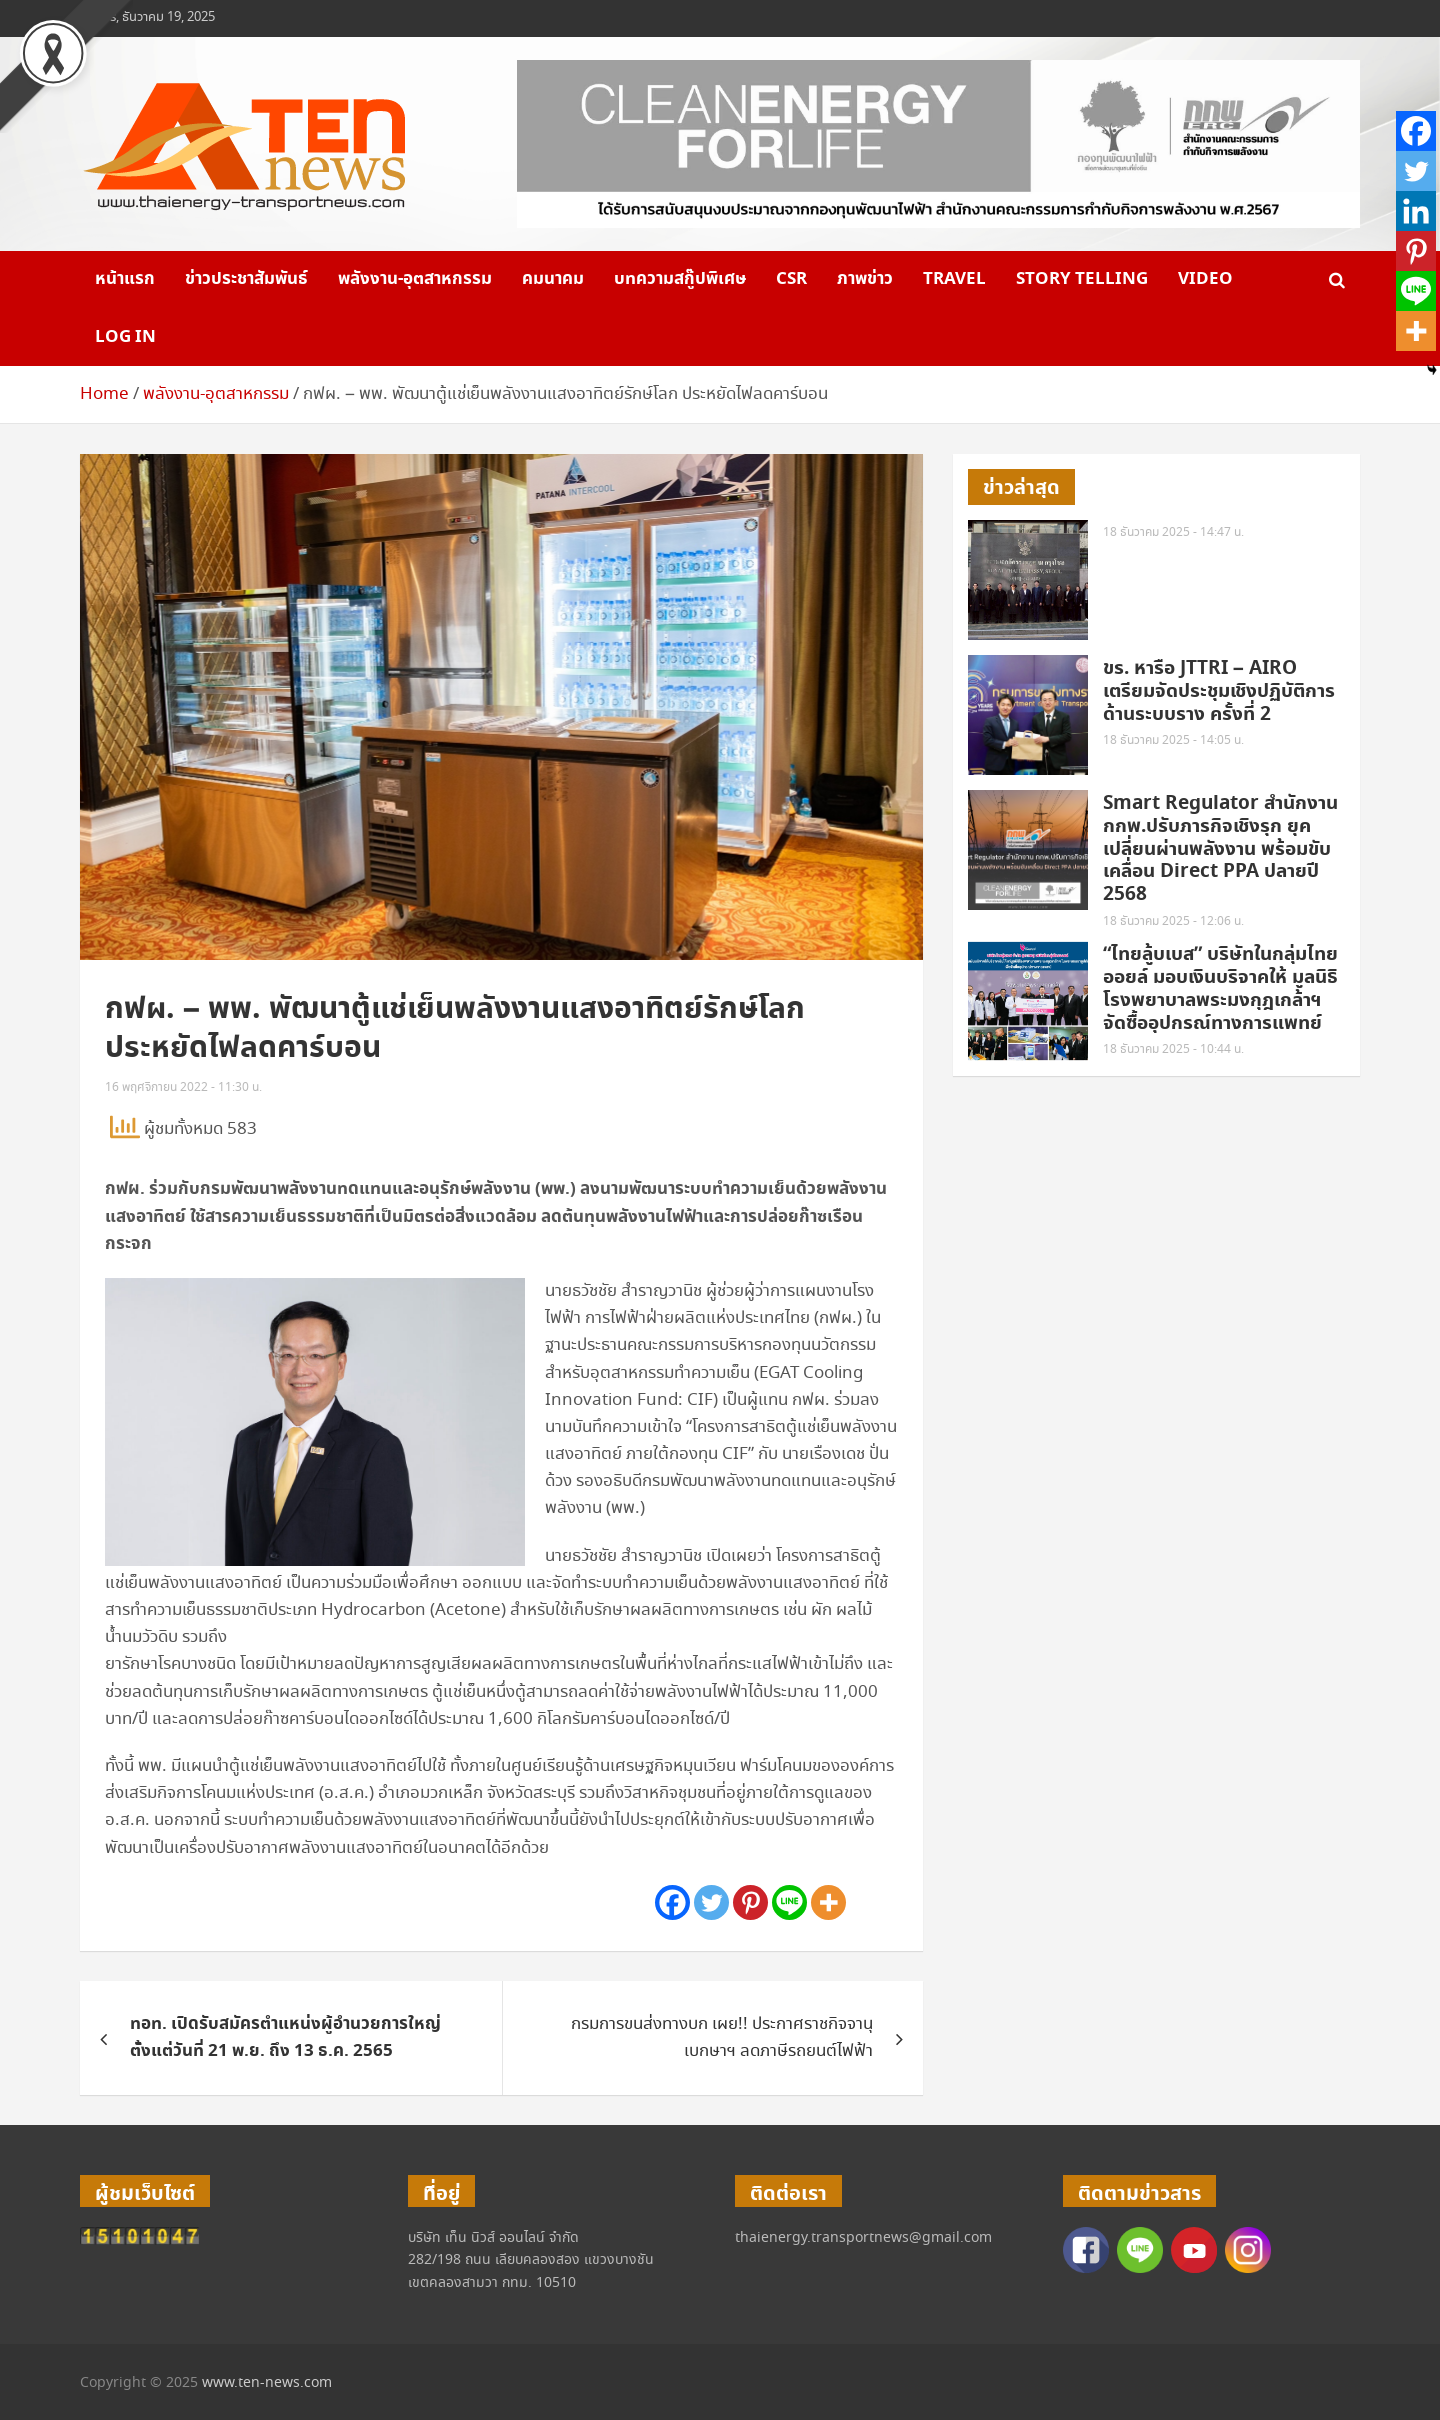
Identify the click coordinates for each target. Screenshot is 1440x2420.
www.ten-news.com (267, 2383)
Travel (954, 279)
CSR (791, 279)
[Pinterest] (750, 1902)
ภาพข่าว (865, 279)
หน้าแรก (125, 279)
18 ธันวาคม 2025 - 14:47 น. (1173, 532)
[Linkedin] (1416, 211)
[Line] (789, 1902)
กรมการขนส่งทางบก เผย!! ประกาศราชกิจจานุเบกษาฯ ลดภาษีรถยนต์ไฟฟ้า (722, 2038)
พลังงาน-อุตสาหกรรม (415, 279)
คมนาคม (553, 279)
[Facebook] (672, 1902)
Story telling (1082, 279)
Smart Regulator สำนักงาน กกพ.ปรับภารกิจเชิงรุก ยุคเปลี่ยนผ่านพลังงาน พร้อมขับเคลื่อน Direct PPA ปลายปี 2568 (1220, 849)
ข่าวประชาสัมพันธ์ (246, 279)
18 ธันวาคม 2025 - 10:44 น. (1173, 1049)
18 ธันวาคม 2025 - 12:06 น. (1173, 921)
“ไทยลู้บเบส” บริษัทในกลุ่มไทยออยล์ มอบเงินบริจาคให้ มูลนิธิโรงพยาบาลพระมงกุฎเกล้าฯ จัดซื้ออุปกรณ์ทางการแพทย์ (1220, 988)
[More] (828, 1902)
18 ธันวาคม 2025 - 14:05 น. (1173, 740)
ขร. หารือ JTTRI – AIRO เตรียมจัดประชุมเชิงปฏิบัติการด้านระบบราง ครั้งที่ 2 (1219, 691)
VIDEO (1205, 279)
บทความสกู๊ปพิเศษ (680, 279)
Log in (125, 337)
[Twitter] (711, 1902)
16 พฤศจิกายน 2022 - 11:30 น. (183, 1087)
